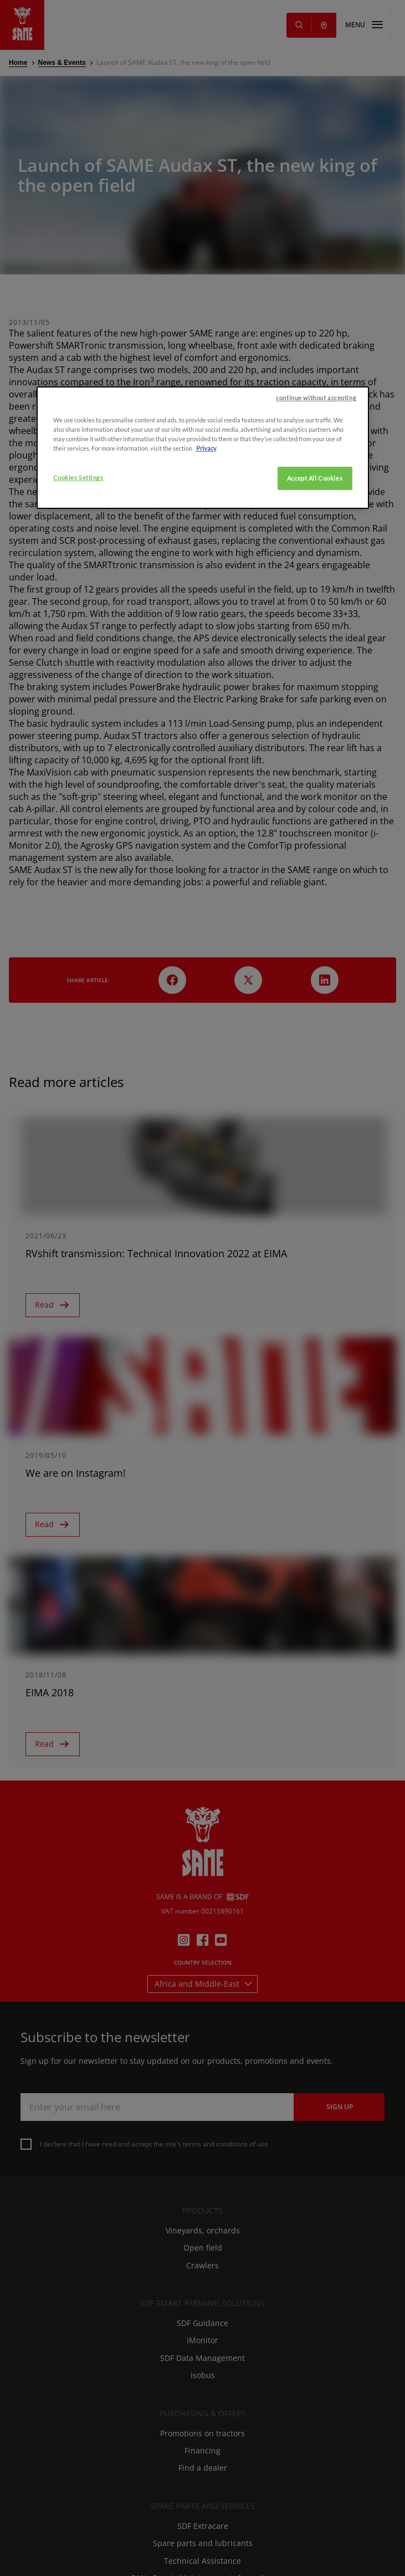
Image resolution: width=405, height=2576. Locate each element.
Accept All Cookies (314, 646)
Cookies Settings (78, 645)
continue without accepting (316, 565)
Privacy (206, 616)
